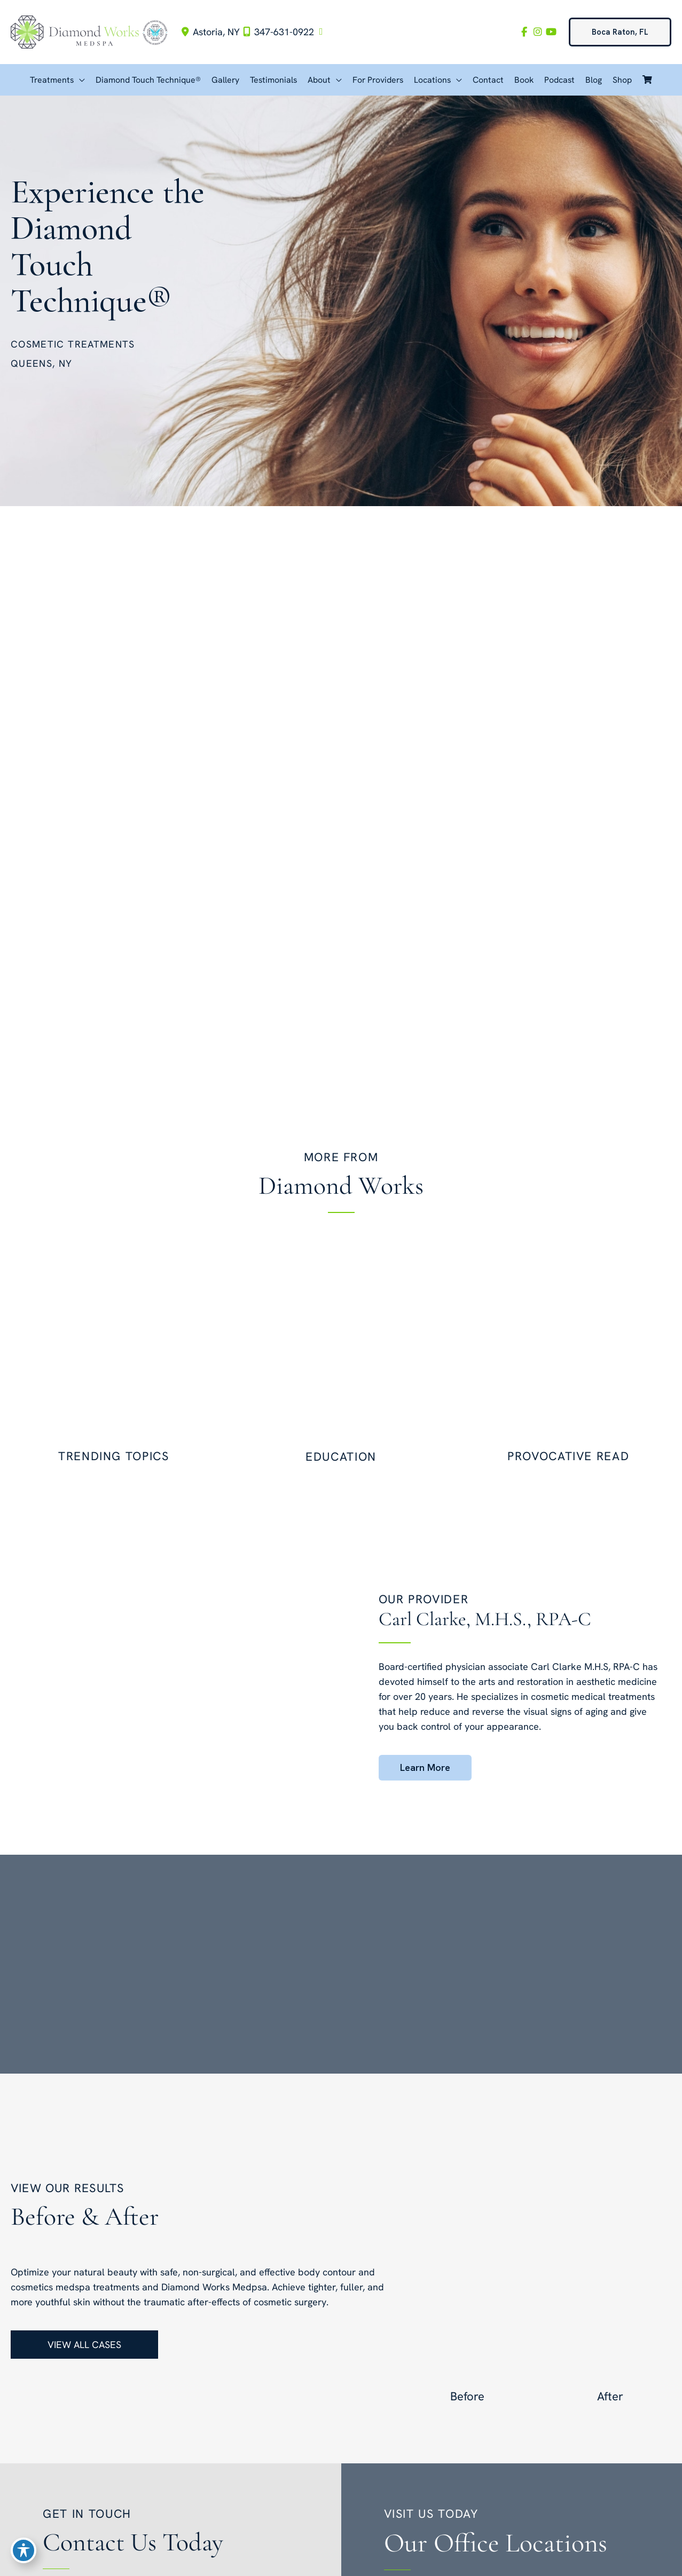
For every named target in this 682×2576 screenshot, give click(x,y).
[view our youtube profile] (551, 32)
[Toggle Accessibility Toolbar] (23, 2552)
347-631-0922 (277, 32)
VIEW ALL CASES (84, 2344)
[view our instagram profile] (536, 32)
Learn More (425, 1767)
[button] (620, 32)
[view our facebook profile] (522, 32)
